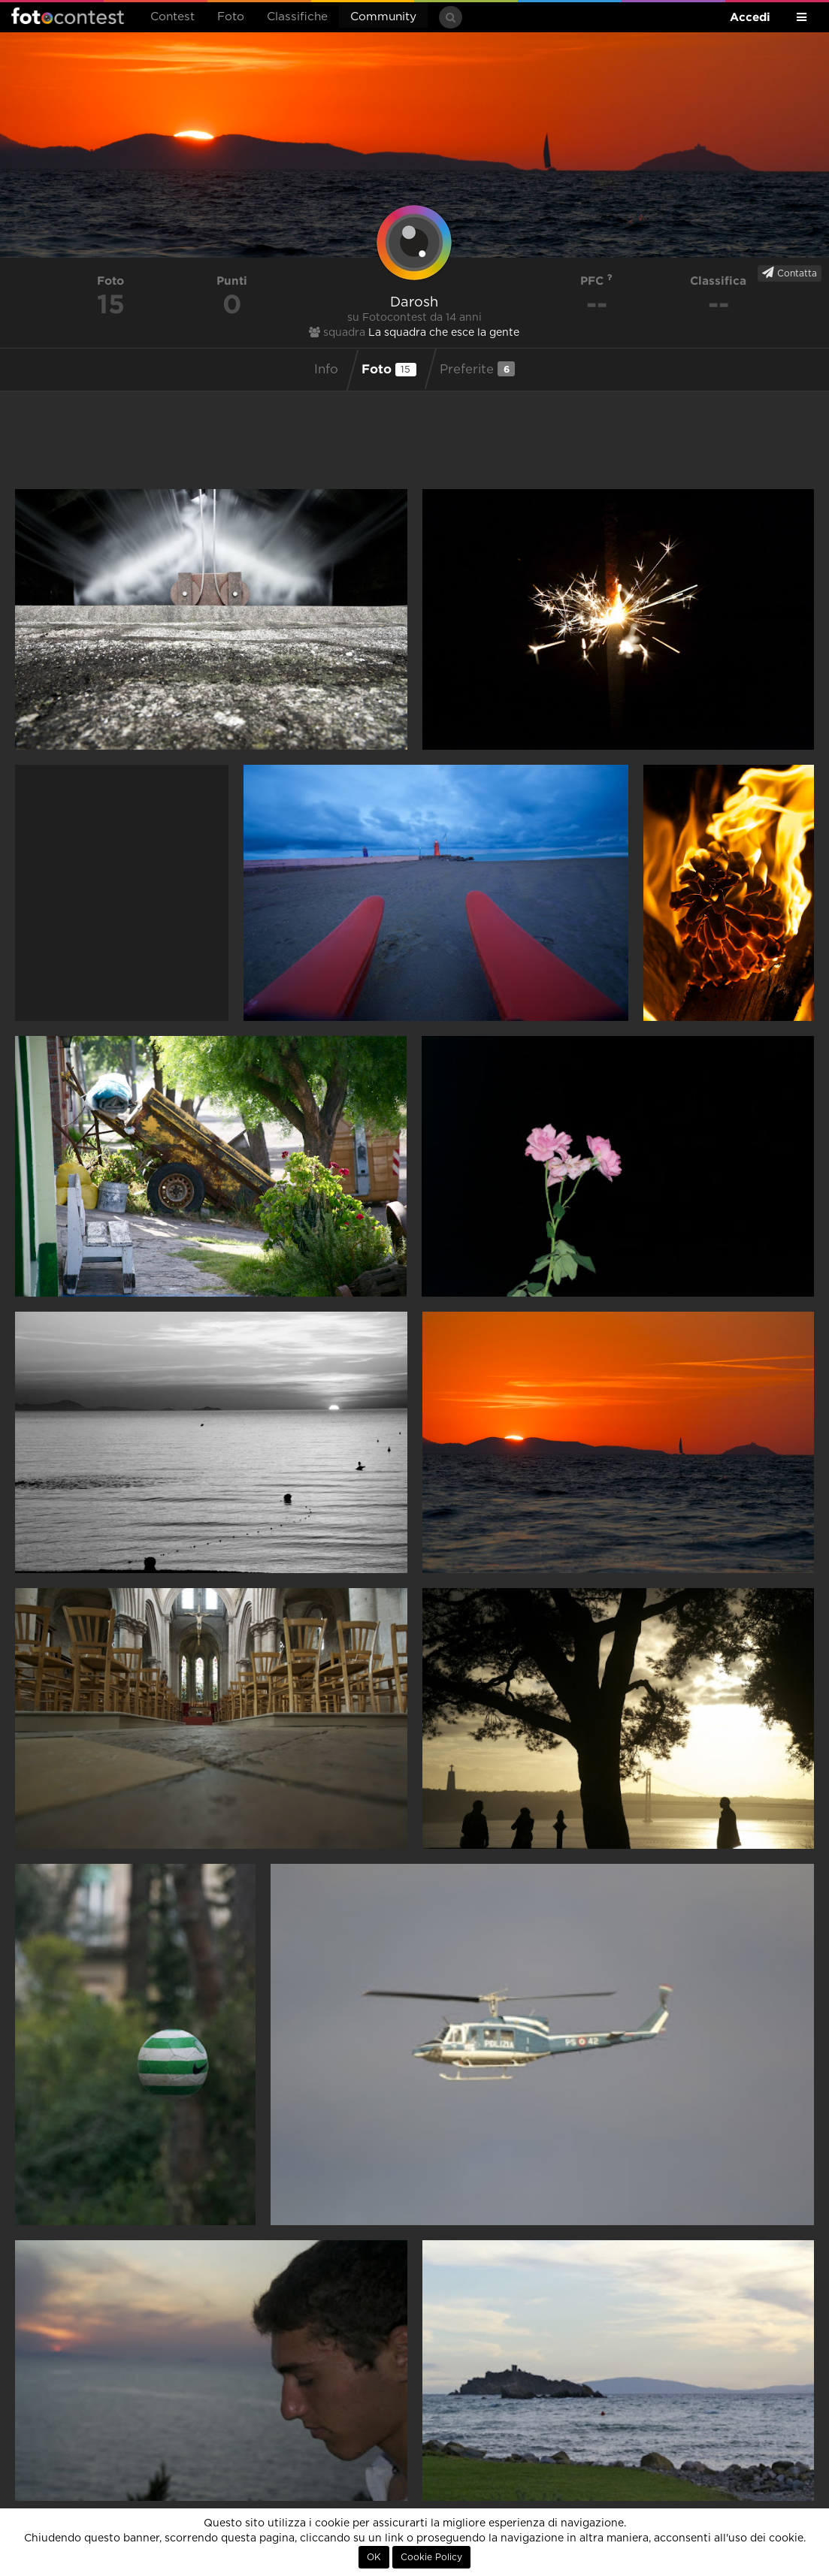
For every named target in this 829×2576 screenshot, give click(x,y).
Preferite (477, 368)
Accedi (750, 17)
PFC (596, 280)
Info (326, 370)
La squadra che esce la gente (443, 333)
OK (374, 2557)
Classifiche (297, 17)
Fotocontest (67, 16)
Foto (230, 17)
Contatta (789, 273)
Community (383, 17)
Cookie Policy (431, 2557)
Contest (172, 17)
